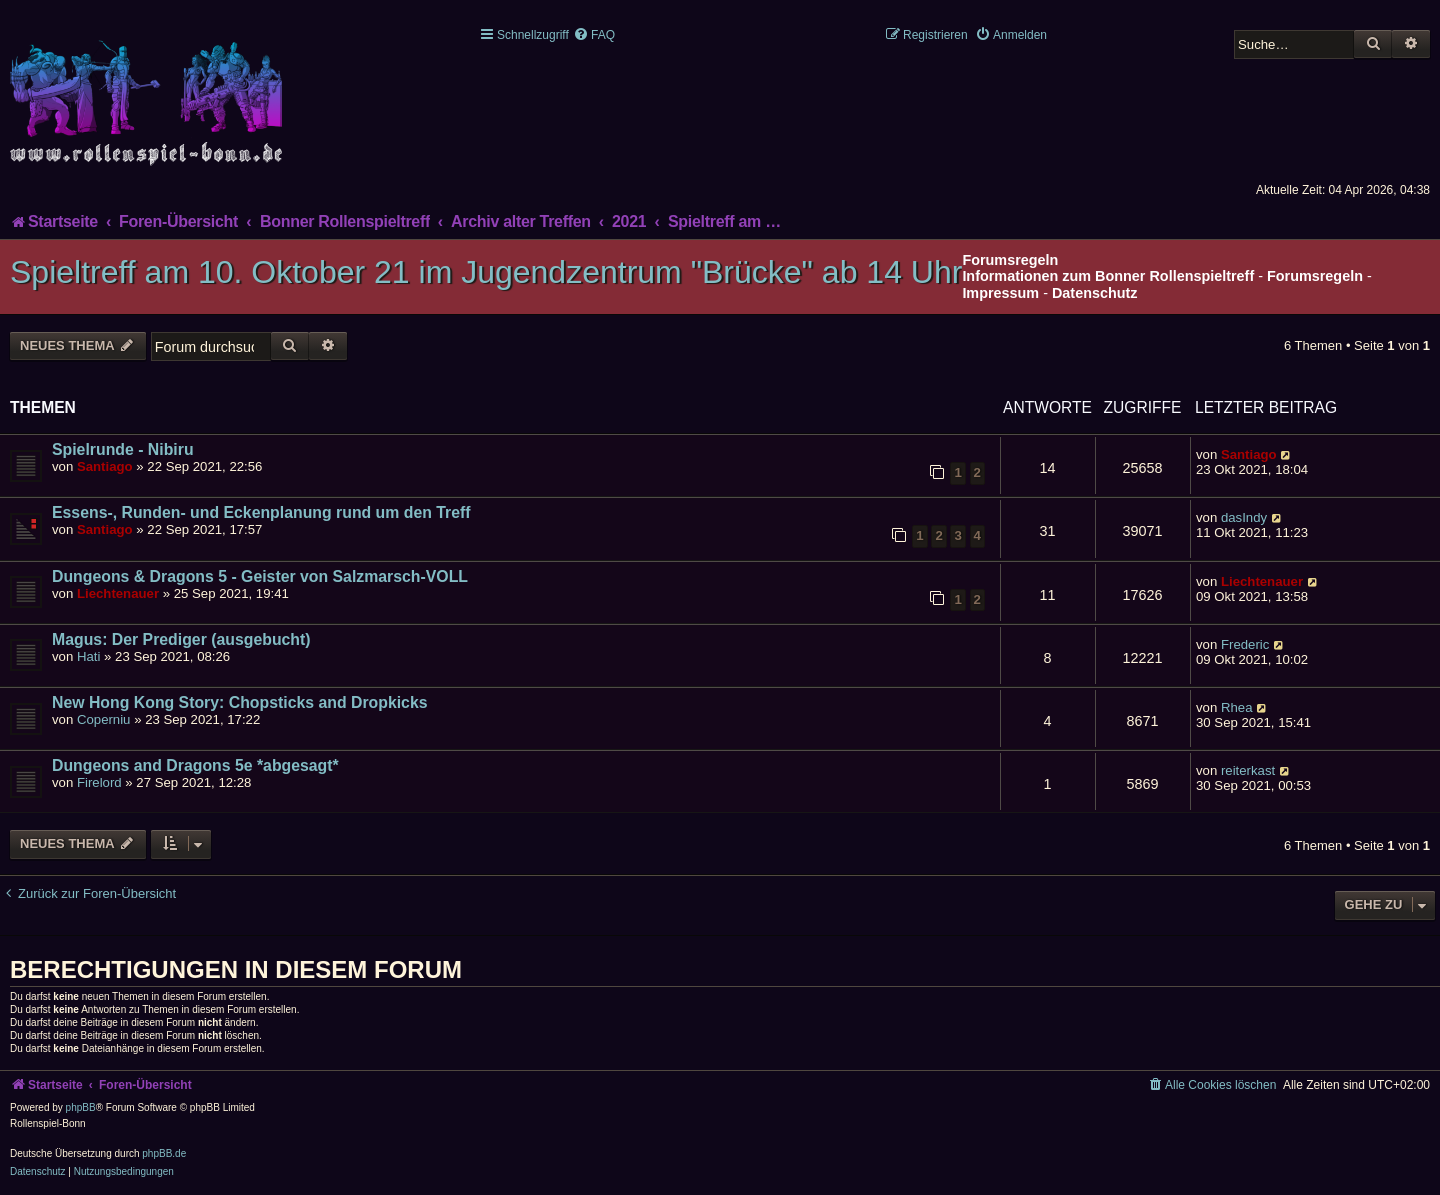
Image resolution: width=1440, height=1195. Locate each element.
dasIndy (1244, 517)
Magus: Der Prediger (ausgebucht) (181, 639)
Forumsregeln (1315, 276)
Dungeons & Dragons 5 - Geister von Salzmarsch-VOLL (260, 576)
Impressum (1000, 293)
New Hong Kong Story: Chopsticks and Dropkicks (240, 702)
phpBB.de (164, 1153)
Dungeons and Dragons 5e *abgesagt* (195, 765)
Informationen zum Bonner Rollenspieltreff (1108, 276)
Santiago (105, 466)
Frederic (1245, 644)
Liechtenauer (118, 593)
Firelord (99, 782)
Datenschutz (1095, 293)
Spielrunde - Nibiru (123, 449)
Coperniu (104, 719)
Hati (88, 656)
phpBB (81, 1107)
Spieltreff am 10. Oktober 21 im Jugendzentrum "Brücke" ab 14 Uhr (486, 272)
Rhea (1237, 707)
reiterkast (1248, 770)
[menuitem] (594, 35)
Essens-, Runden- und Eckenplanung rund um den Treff (261, 512)
